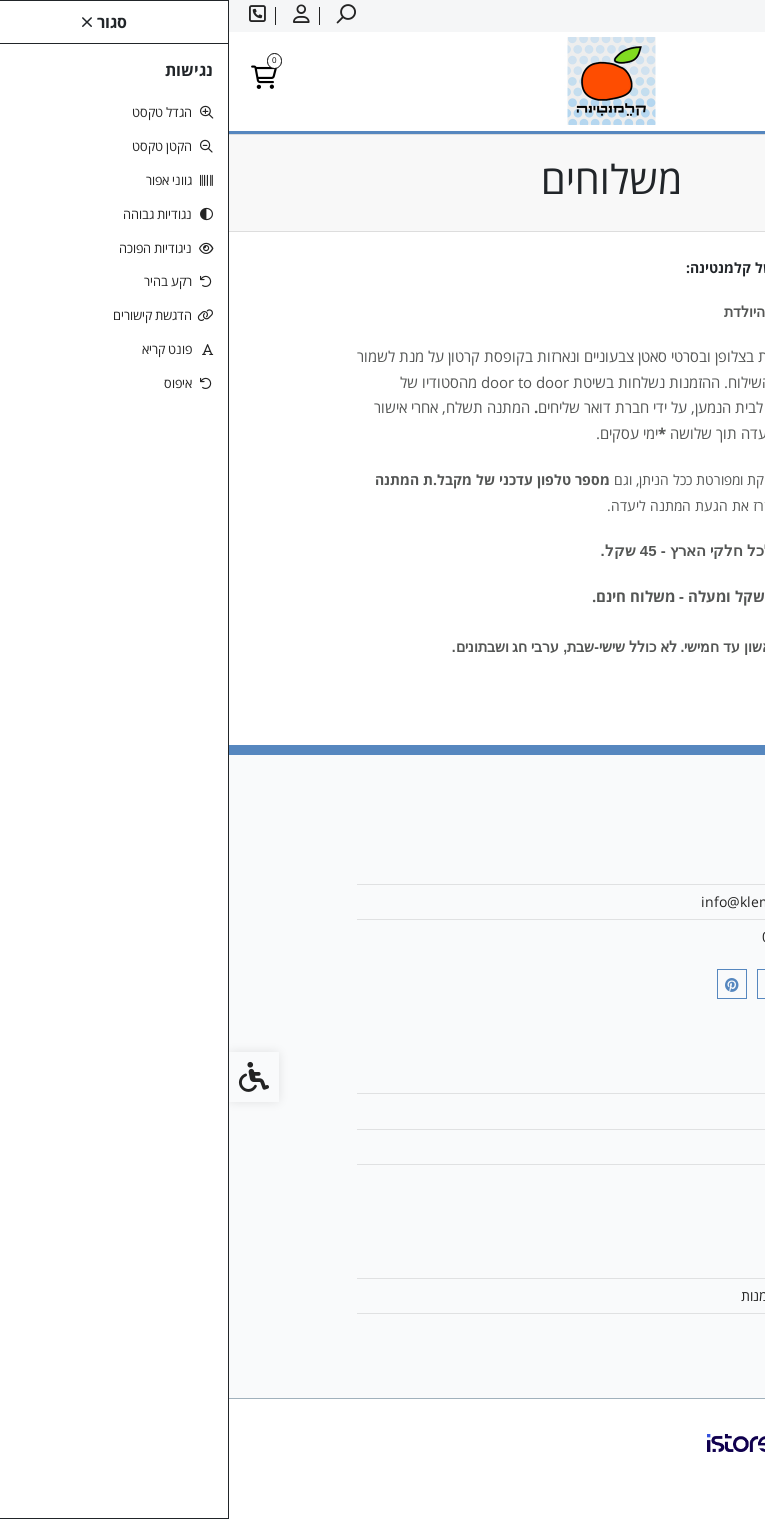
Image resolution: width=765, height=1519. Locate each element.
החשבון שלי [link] (585, 1260)
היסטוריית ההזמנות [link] (565, 1295)
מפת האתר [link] (587, 1146)
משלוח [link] (599, 1110)
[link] (720, 1474)
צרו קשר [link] (594, 1075)
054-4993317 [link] (575, 936)
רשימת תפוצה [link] (579, 1330)
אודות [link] (603, 866)
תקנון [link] (603, 1181)
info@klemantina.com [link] (545, 901)
